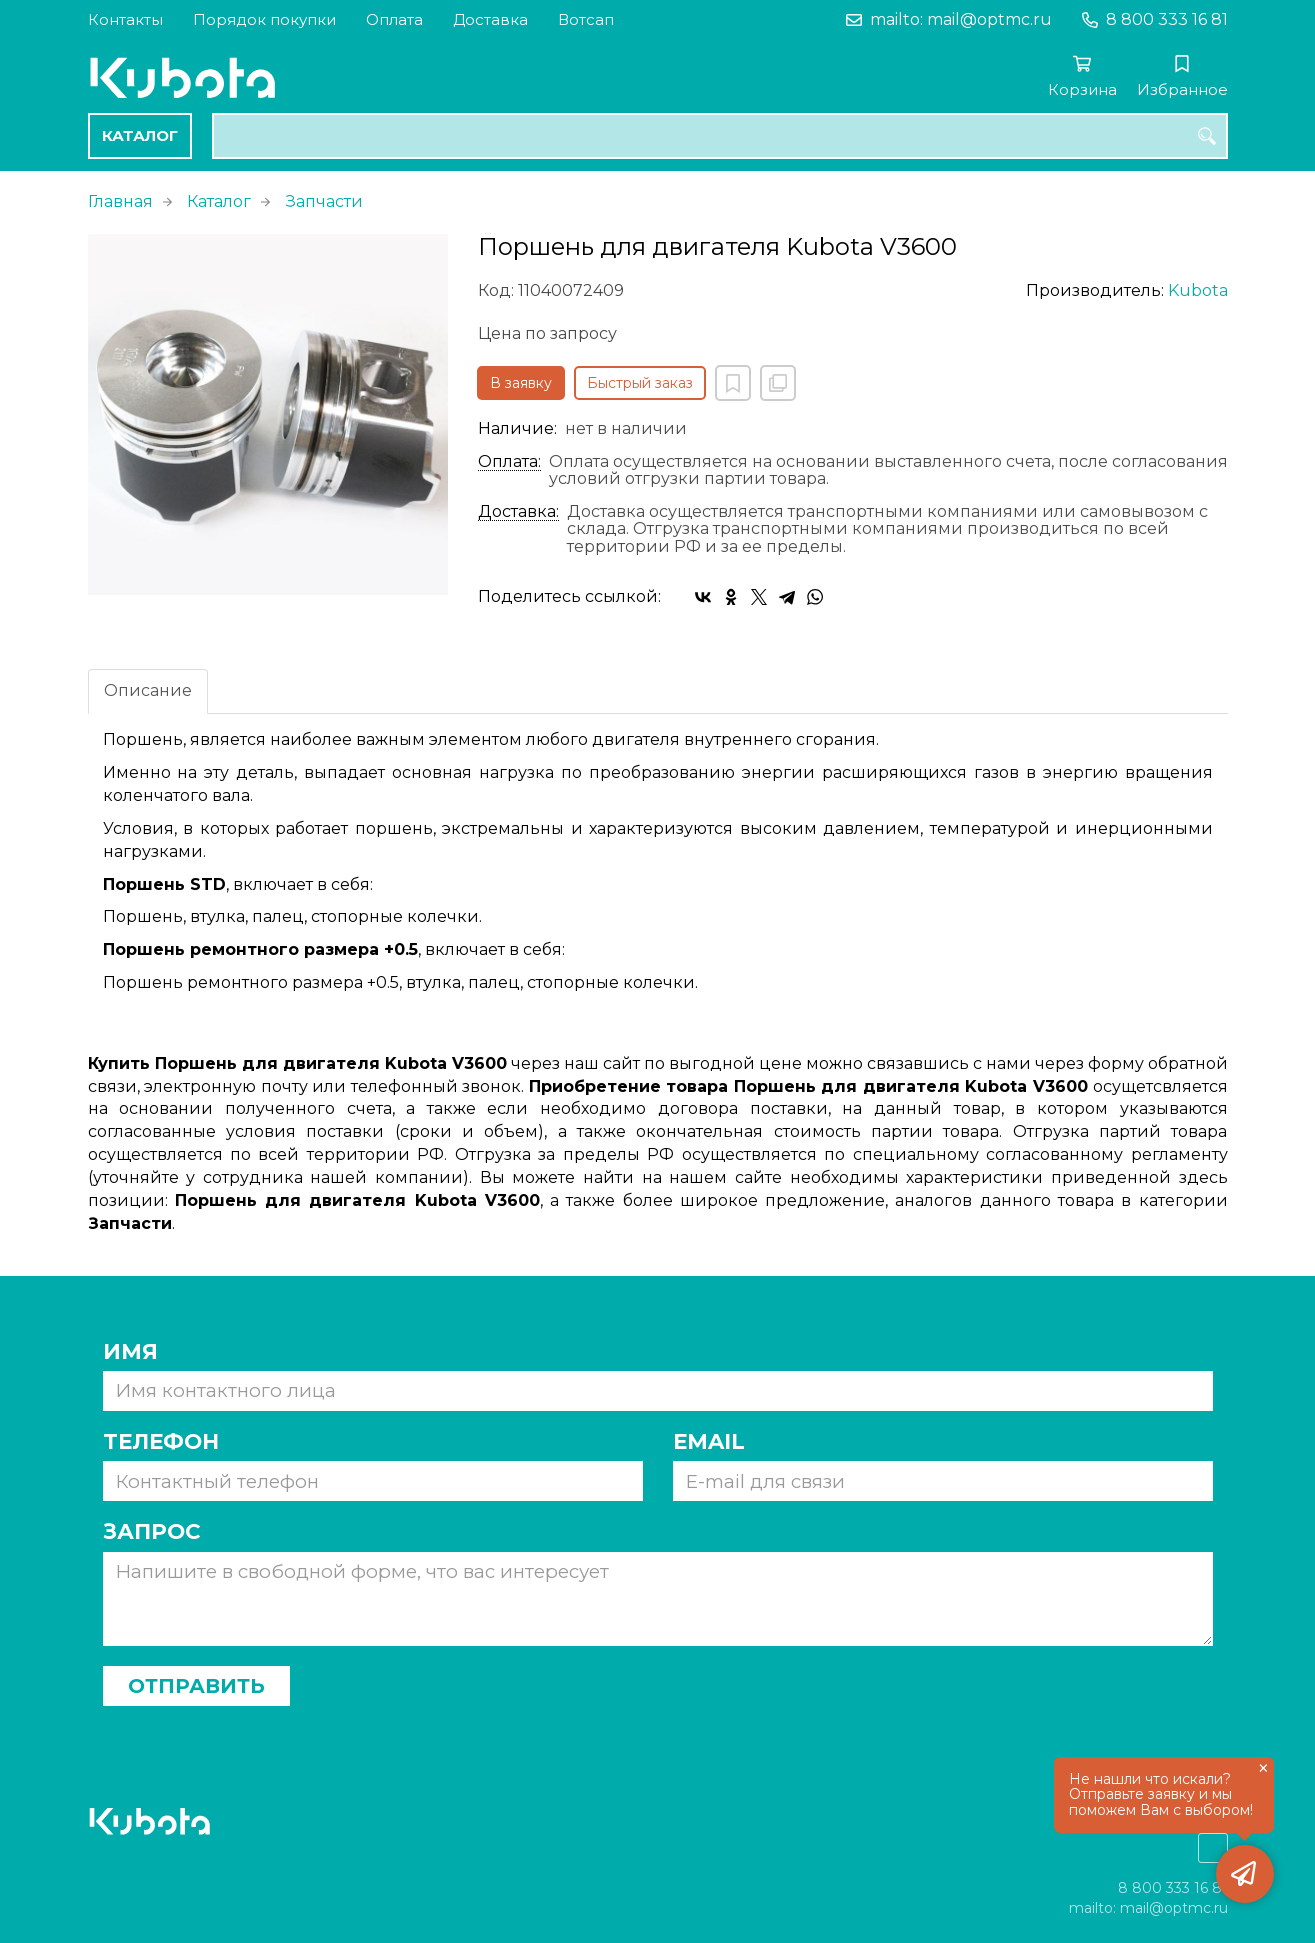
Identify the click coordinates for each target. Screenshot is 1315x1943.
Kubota (1198, 290)
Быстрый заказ (640, 383)
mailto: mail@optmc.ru (961, 19)
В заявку (521, 383)
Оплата (394, 19)
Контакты (125, 19)
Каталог (140, 135)
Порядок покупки (264, 19)
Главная (120, 201)
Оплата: (509, 462)
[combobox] (720, 136)
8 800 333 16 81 (1167, 19)
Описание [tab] (148, 690)
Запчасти (324, 201)
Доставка (490, 19)
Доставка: (518, 512)
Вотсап (586, 19)
